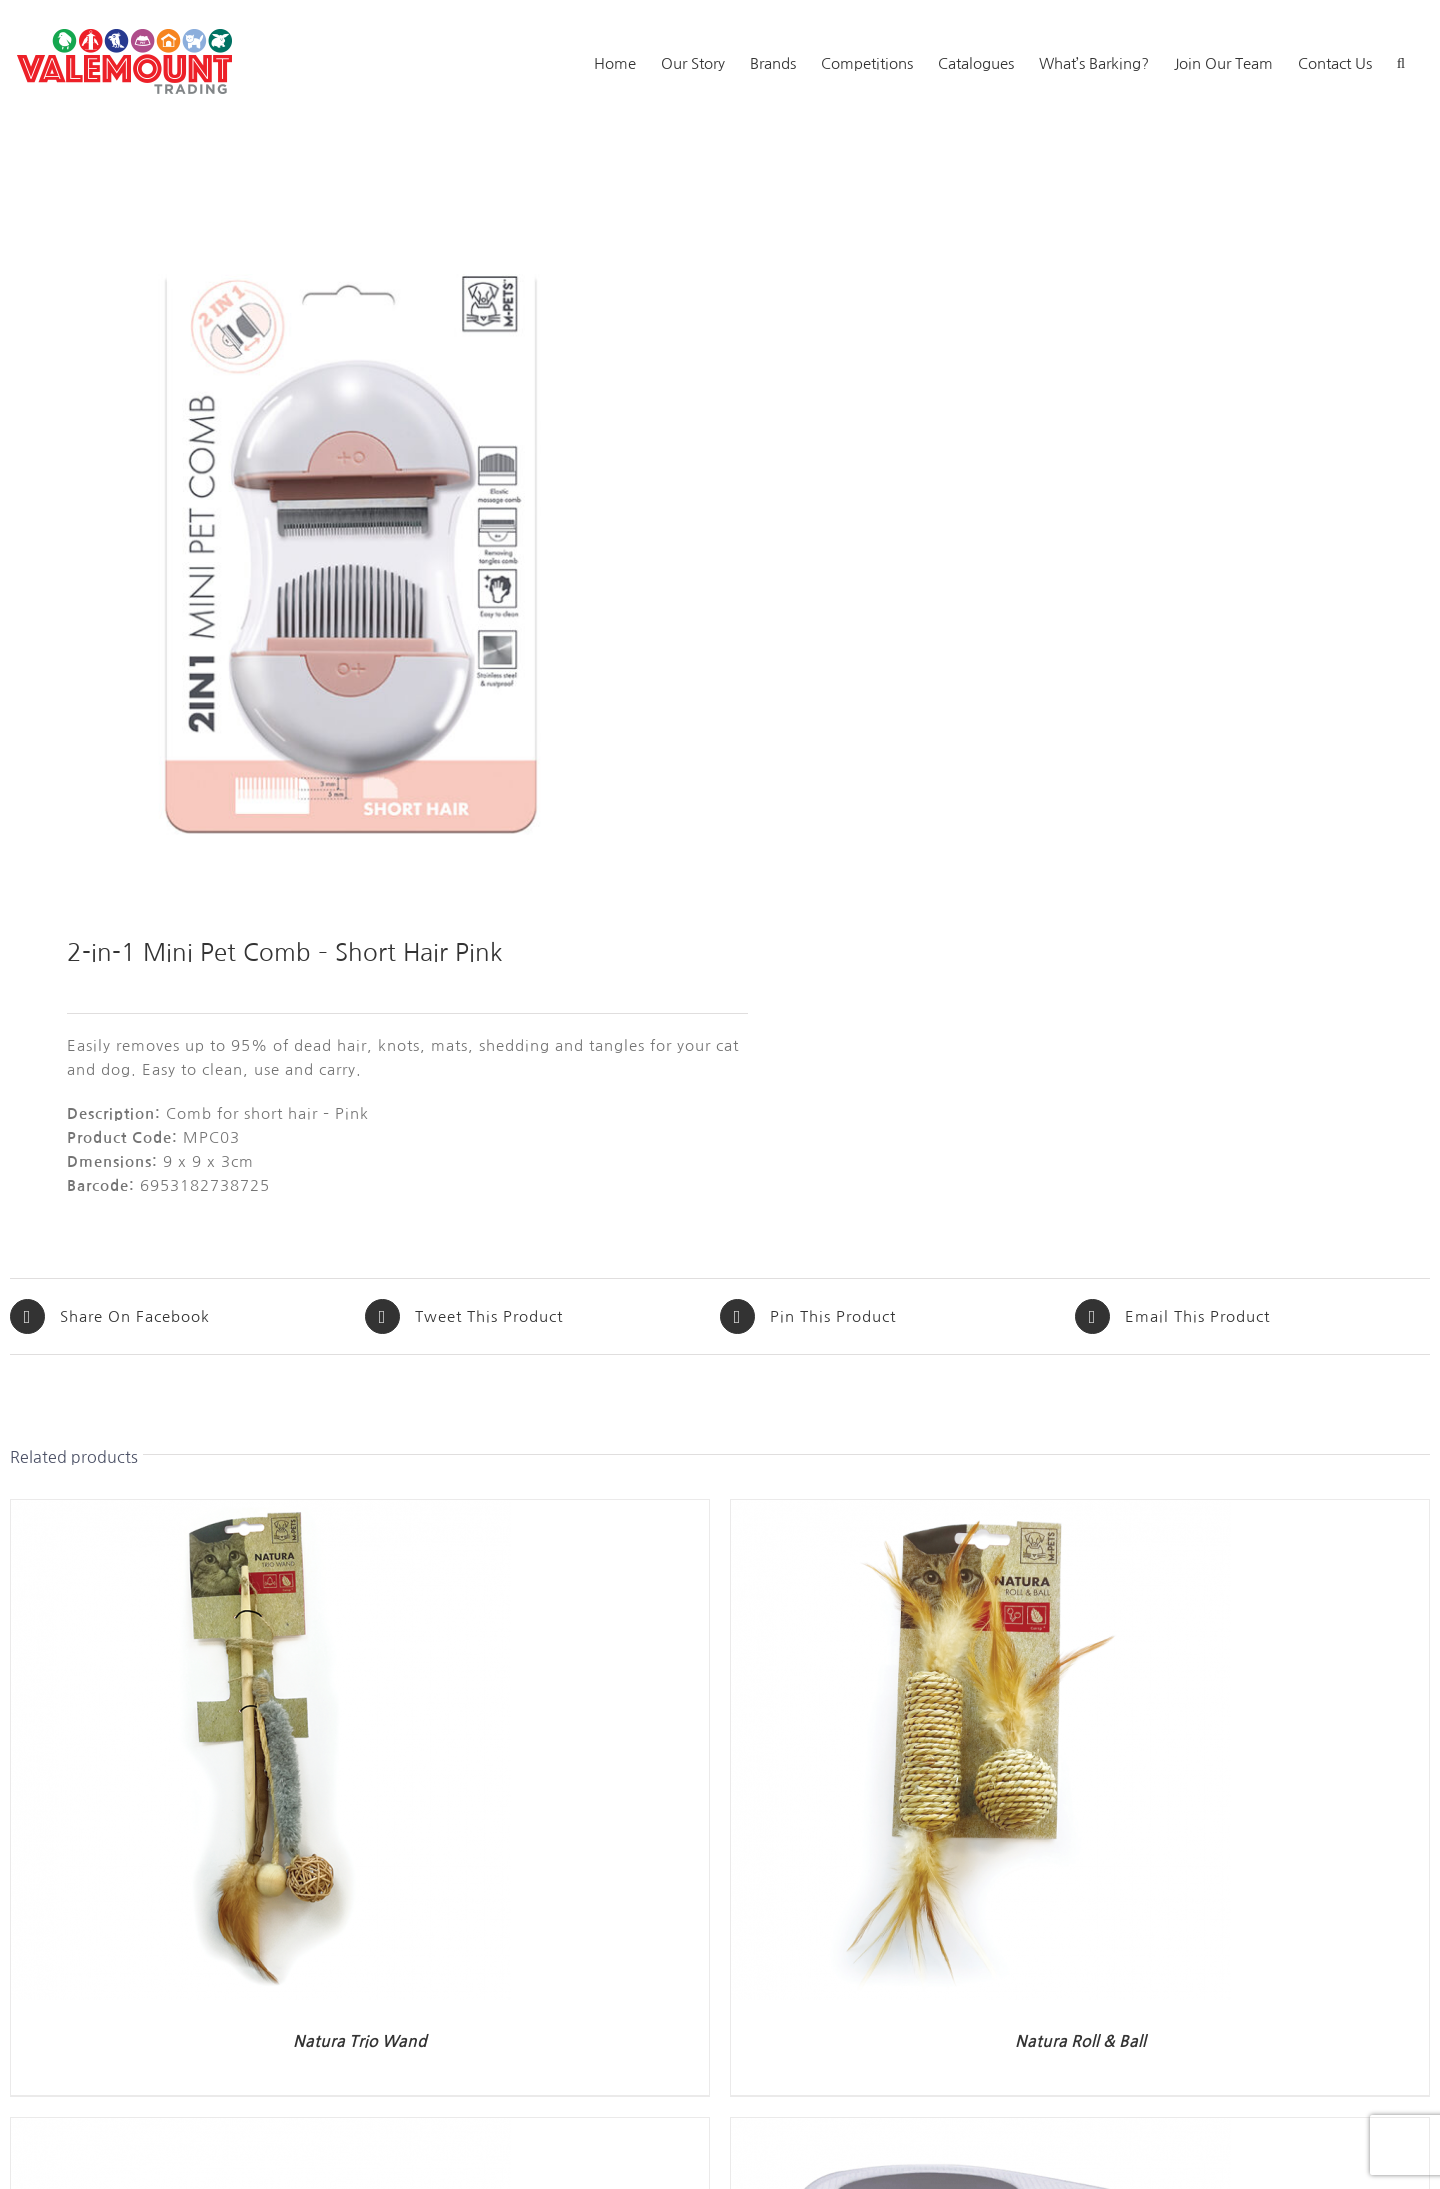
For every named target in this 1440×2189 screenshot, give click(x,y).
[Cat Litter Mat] (261, 2129)
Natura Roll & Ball (1080, 2041)
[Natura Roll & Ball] (981, 1511)
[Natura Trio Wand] (261, 1511)
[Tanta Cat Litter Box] (981, 2129)
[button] (1401, 61)
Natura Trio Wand (360, 2041)
